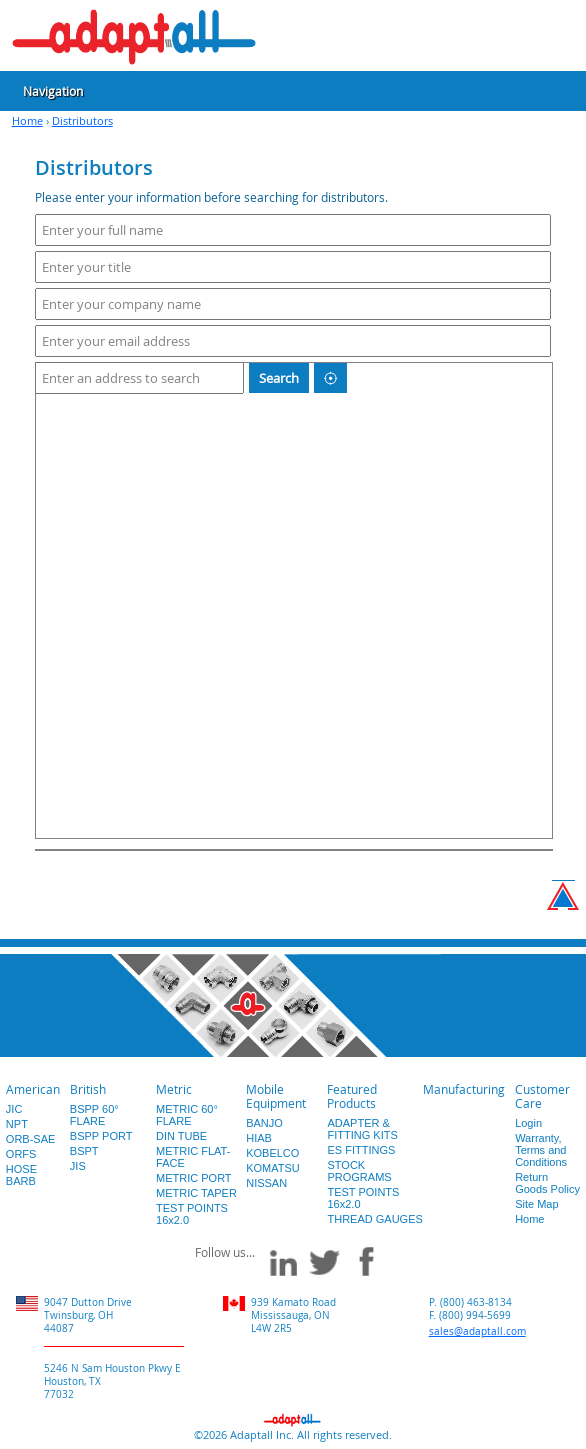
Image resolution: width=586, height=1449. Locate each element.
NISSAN (266, 1183)
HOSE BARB (21, 1175)
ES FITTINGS (361, 1150)
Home (27, 120)
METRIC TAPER (196, 1193)
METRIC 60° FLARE (187, 1115)
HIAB (259, 1138)
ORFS (21, 1154)
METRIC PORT (194, 1178)
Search (279, 378)
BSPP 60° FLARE (94, 1115)
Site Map (536, 1204)
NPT (17, 1124)
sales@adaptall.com (477, 1331)
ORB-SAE (31, 1139)
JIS (78, 1166)
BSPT (84, 1151)
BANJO (264, 1123)
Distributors (82, 120)
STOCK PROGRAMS (359, 1171)
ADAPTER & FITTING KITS (362, 1129)
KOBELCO (272, 1153)
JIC (14, 1109)
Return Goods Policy (547, 1183)
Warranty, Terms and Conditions (541, 1150)
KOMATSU (273, 1168)
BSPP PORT (101, 1136)
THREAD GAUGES (374, 1219)
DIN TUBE (181, 1136)
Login (528, 1123)
